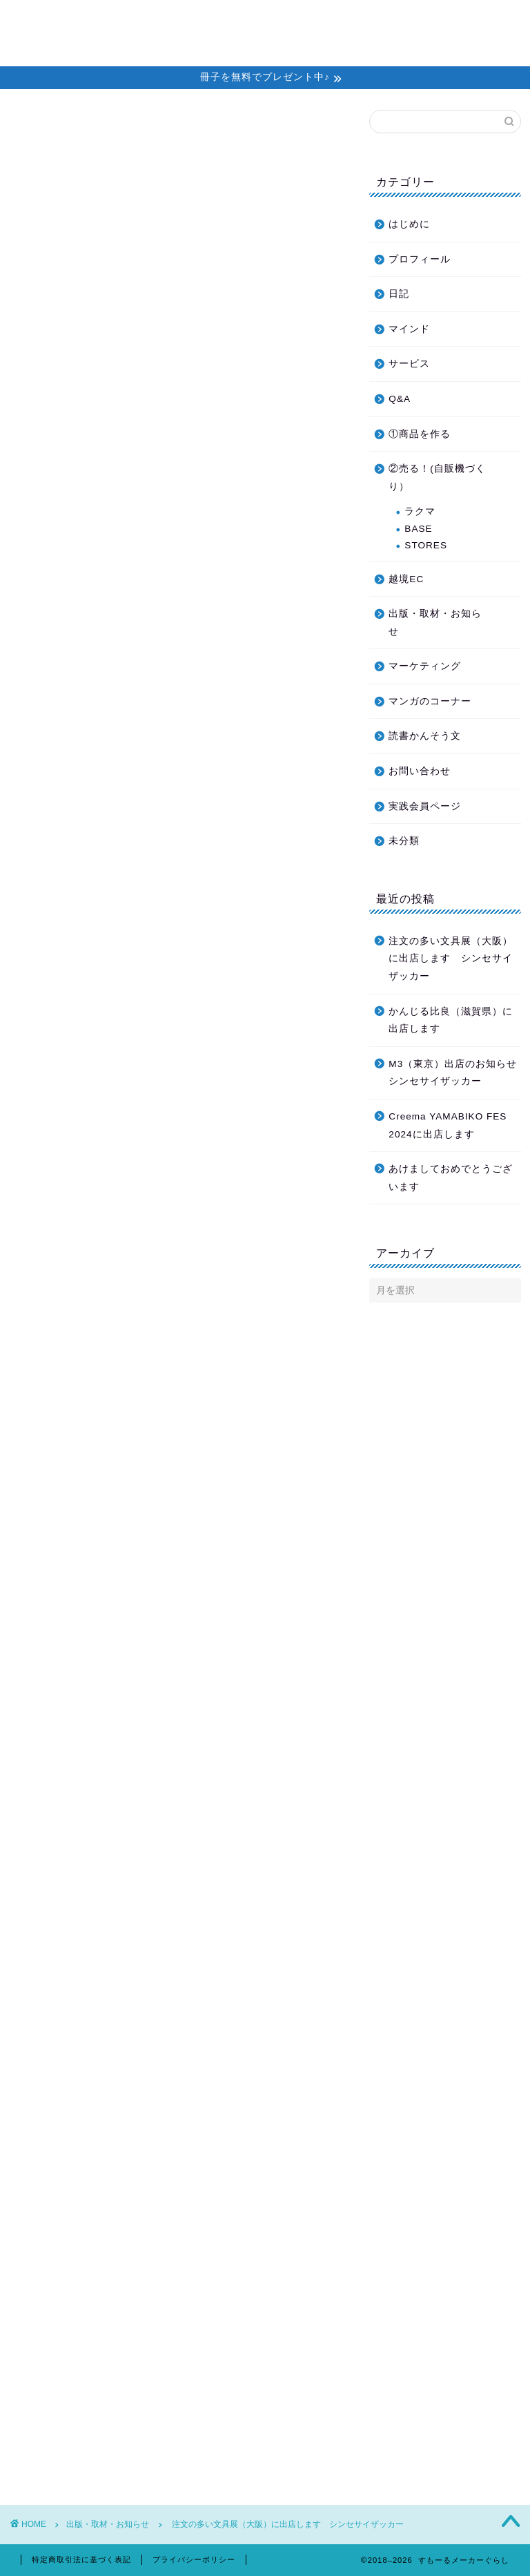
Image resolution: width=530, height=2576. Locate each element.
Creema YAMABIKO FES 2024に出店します (448, 1125)
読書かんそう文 (425, 736)
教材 (338, 21)
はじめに (409, 224)
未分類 (404, 841)
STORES (425, 545)
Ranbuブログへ (177, 1050)
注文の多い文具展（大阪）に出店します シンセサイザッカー (451, 958)
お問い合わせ (152, 49)
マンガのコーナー (430, 701)
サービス (409, 363)
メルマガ (193, 21)
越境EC (406, 579)
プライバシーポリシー (194, 2559)
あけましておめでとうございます (451, 1178)
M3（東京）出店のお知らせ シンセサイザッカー (453, 1073)
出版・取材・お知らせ (66, 130)
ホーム (136, 21)
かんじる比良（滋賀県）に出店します (451, 1020)
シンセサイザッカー (165, 1838)
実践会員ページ (425, 806)
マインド (409, 329)
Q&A (400, 399)
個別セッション (271, 21)
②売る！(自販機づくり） (437, 477)
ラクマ (419, 511)
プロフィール (400, 21)
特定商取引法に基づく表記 (81, 2559)
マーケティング (425, 666)
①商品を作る (420, 434)
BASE (418, 528)
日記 (399, 294)
